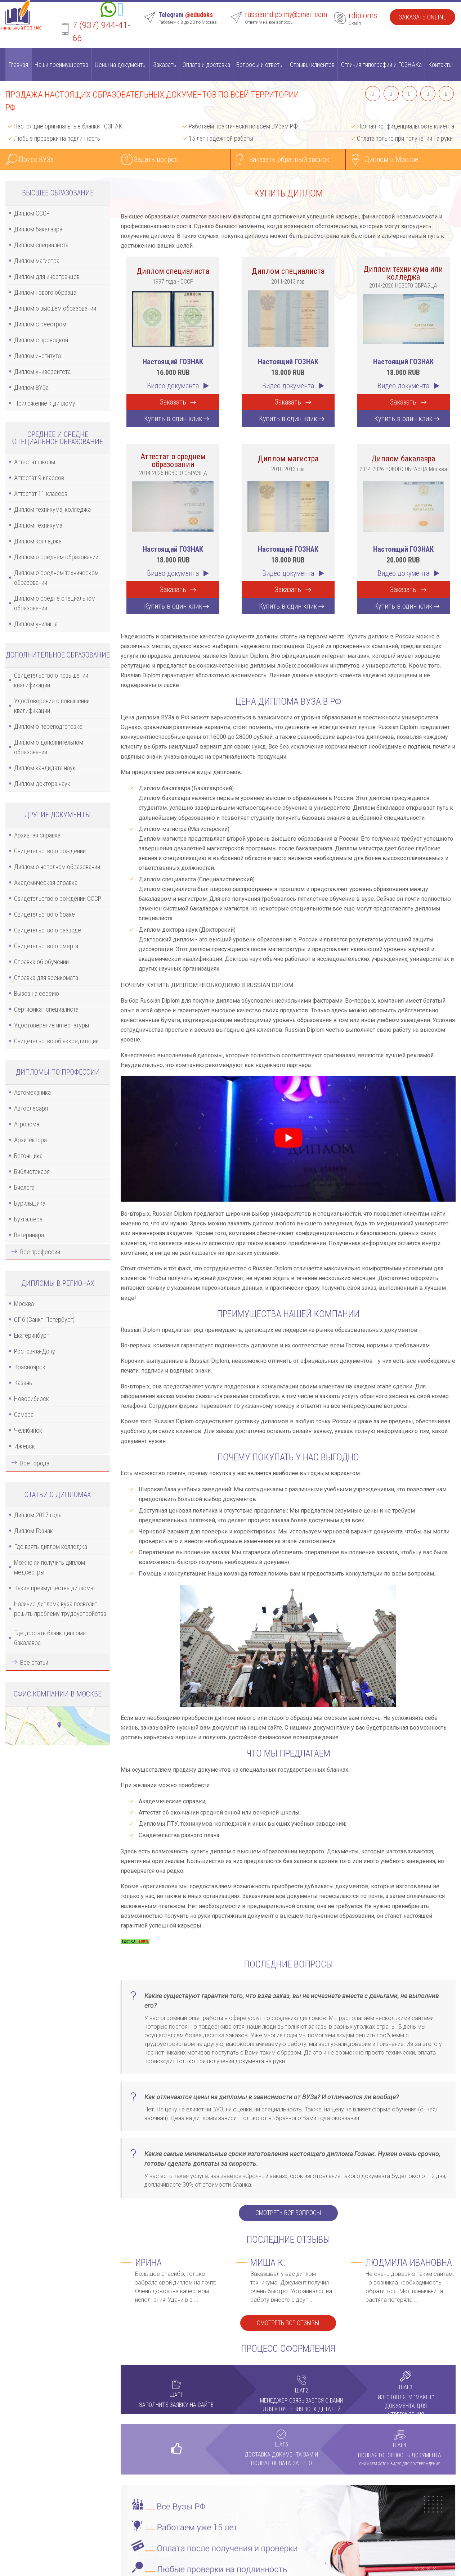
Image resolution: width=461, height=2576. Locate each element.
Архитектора (30, 1140)
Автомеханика (32, 1092)
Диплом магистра (36, 261)
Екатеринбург (31, 1335)
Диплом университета (42, 371)
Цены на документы (121, 64)
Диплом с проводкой (41, 340)
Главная (18, 64)
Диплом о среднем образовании (56, 557)
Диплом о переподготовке (48, 726)
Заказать (164, 64)
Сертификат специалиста (46, 1009)
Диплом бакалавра (38, 229)
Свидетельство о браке (44, 914)
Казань (23, 1383)
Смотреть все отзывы (288, 2323)
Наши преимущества (61, 64)
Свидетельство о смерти (46, 946)
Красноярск (29, 1367)
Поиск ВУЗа (36, 159)
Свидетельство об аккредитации (56, 1041)
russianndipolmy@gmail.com (286, 14)
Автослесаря (31, 1108)
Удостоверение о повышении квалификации (52, 705)
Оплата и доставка (206, 64)
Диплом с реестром (40, 324)
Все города (34, 1463)
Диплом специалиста (41, 245)
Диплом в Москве (391, 159)
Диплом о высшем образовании (55, 308)
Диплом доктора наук (42, 783)
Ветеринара (29, 1235)
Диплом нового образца (45, 292)
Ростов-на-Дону (34, 1351)
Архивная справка (37, 835)
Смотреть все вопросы (288, 2212)
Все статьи (34, 1662)
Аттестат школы (34, 462)
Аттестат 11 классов (40, 493)
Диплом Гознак (33, 1531)
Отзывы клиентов (312, 64)
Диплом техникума (38, 525)
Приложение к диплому (44, 403)
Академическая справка (45, 882)
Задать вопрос (156, 159)
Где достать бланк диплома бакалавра (50, 1637)
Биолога (24, 1187)
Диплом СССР (32, 213)
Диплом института (37, 356)
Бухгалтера (28, 1219)
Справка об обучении (41, 962)
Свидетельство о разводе (47, 930)
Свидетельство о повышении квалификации (51, 680)
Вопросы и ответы (259, 64)
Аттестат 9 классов (39, 478)
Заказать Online (422, 17)
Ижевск (24, 1446)
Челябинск (28, 1430)
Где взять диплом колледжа (50, 1546)
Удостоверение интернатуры (51, 1025)
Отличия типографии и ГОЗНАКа (381, 64)
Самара (23, 1414)
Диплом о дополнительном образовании (48, 747)
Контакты (440, 64)
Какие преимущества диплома (53, 1588)
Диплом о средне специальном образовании (54, 603)
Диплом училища (36, 624)
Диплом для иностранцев (47, 276)
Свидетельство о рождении (50, 851)
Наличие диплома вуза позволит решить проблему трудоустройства (60, 1608)
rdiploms (363, 15)
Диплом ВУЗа (31, 387)
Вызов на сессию (36, 993)
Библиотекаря (32, 1171)
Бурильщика (29, 1203)
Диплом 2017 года (38, 1515)
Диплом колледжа (38, 541)
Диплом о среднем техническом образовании (56, 577)
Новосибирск (31, 1398)
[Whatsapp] (108, 10)
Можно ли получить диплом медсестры (49, 1567)
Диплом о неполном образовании (57, 867)
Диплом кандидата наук (45, 768)
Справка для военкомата (46, 977)
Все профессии (40, 1252)
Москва (24, 1303)
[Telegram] (120, 10)
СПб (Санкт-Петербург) (44, 1319)
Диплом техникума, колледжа (52, 509)
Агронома (26, 1124)
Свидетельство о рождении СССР (57, 898)
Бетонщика (28, 1156)
